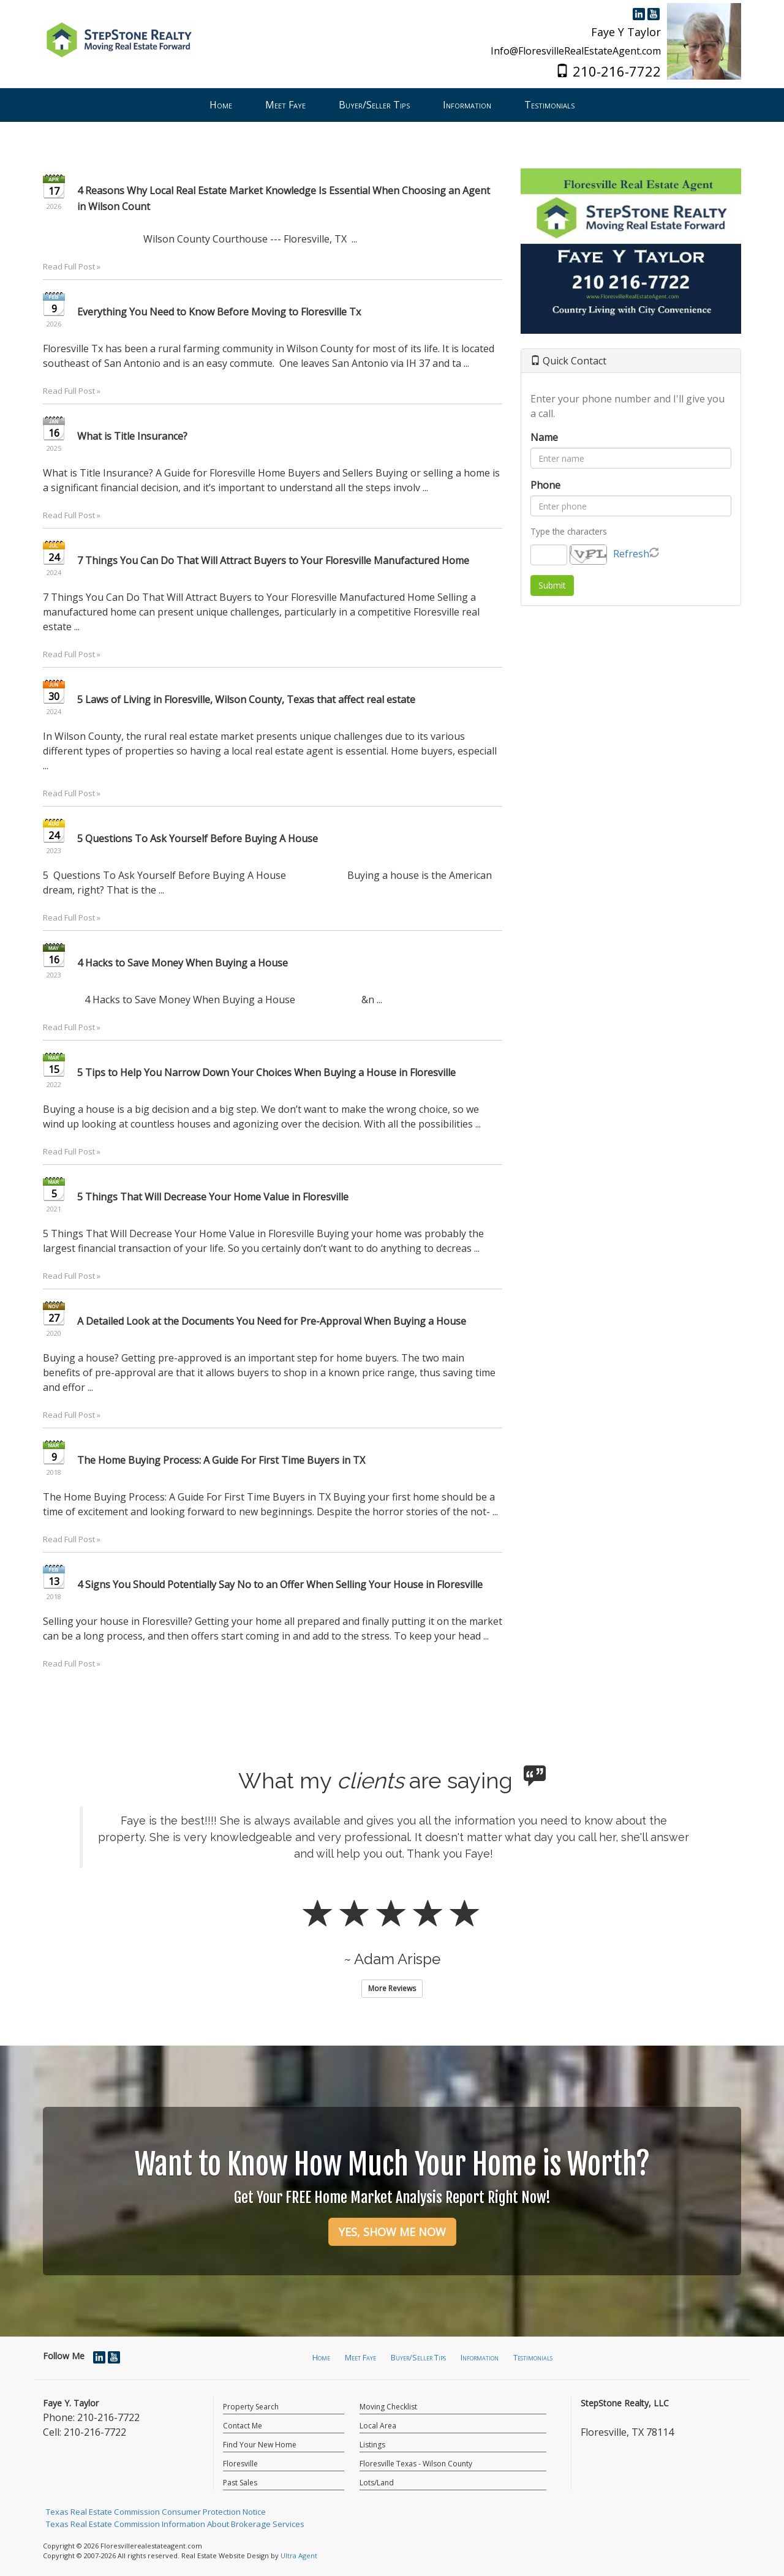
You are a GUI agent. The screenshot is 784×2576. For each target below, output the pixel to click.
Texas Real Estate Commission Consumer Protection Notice (156, 2511)
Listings (372, 2444)
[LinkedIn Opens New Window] (638, 13)
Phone (545, 485)
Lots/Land (377, 2482)
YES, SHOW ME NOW (392, 2231)
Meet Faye (360, 2357)
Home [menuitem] (220, 104)
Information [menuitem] (467, 104)
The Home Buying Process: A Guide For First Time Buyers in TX (221, 1460)
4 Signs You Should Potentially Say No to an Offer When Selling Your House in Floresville (280, 1584)
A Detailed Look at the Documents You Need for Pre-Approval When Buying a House (271, 1321)
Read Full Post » (71, 266)
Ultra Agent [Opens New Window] (299, 2555)
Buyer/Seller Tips (418, 2357)
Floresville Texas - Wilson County (416, 2463)
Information (480, 2357)
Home (321, 2357)
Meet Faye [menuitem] (285, 104)
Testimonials (532, 2357)
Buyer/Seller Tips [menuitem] (374, 104)
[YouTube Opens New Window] (653, 13)
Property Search (251, 2406)
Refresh (631, 553)
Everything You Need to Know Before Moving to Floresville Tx (219, 311)
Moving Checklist (388, 2406)
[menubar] (392, 105)
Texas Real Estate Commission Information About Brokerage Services (175, 2523)
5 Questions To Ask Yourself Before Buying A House (197, 838)
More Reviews (392, 1988)
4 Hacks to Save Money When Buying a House (182, 963)
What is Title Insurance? (132, 436)
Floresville (240, 2463)
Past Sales (240, 2482)
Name (544, 437)
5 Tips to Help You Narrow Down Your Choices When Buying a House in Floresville (266, 1072)
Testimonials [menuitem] (549, 104)
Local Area (378, 2425)
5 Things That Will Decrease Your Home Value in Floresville (213, 1196)
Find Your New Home (259, 2444)
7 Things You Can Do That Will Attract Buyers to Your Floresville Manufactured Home (273, 560)
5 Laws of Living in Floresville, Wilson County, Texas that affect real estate (246, 699)
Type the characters (568, 531)
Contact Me (242, 2425)
